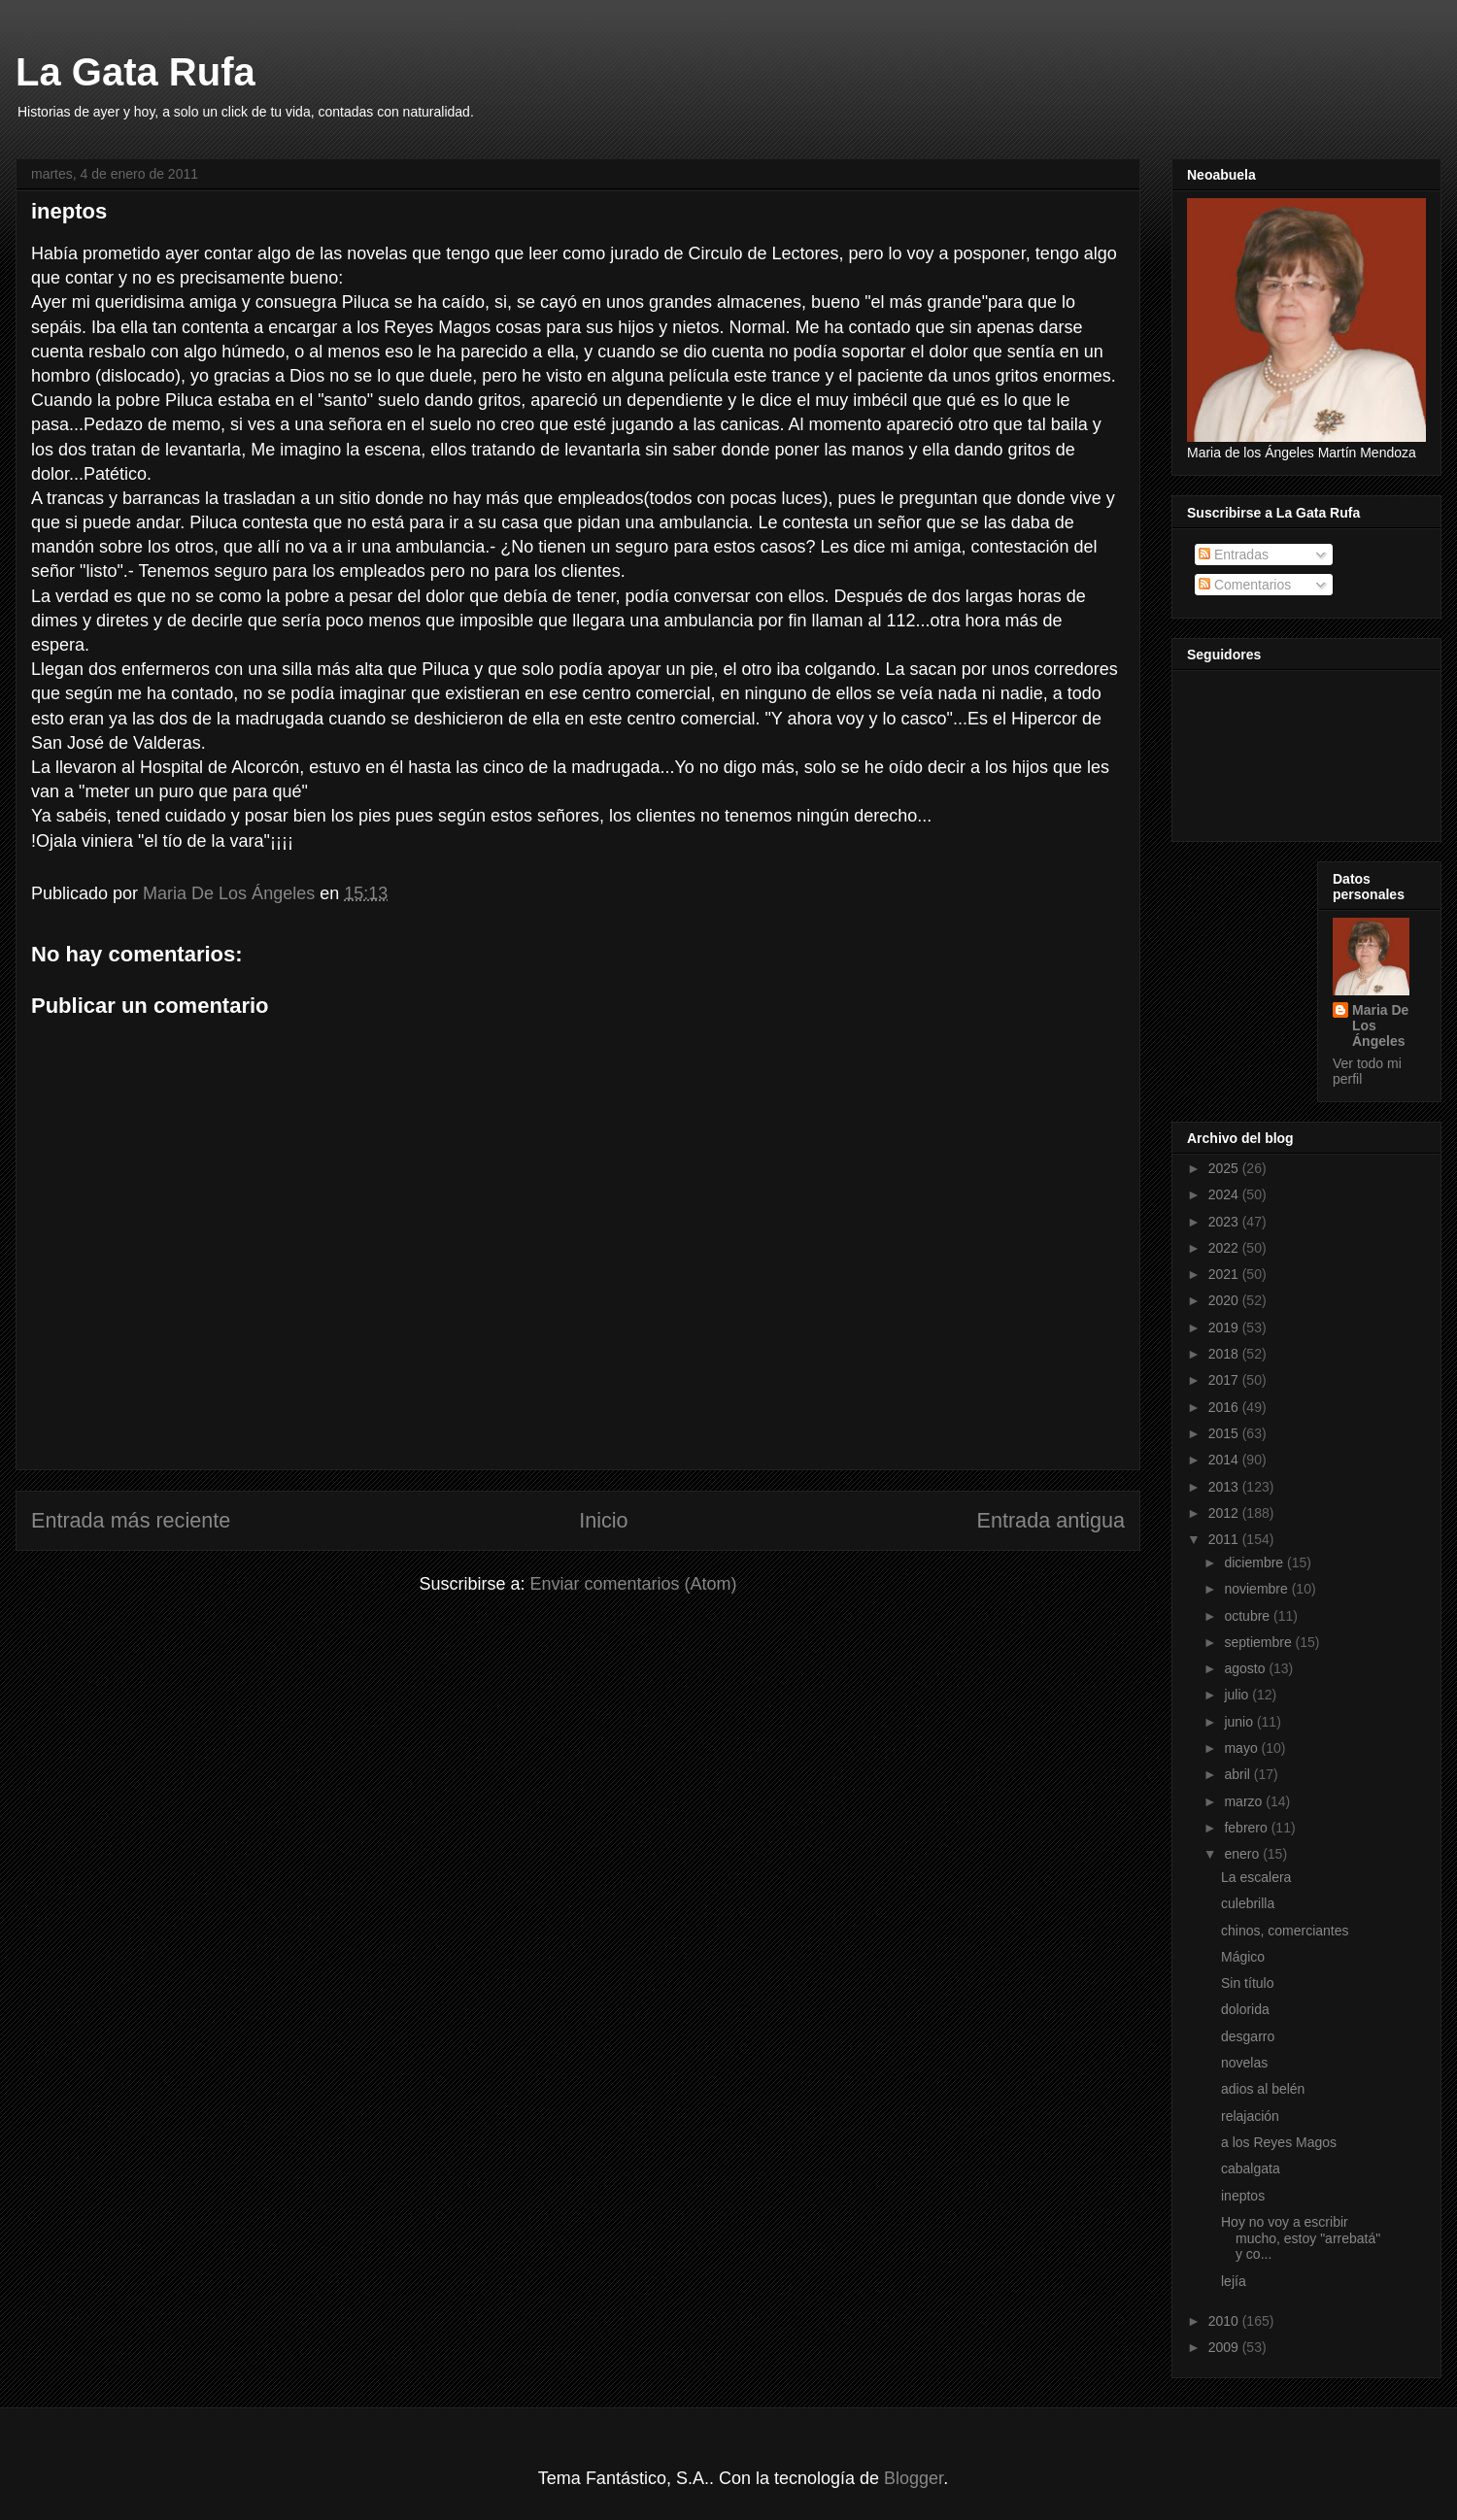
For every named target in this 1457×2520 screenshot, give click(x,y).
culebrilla (1247, 1903)
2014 (1225, 1459)
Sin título (1247, 1983)
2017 (1225, 1380)
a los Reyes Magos (1279, 2142)
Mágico (1243, 1957)
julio (1238, 1694)
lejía (1233, 2281)
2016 (1225, 1407)
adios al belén (1263, 2089)
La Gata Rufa (135, 71)
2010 (1225, 2321)
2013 (1225, 1487)
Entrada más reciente (130, 1520)
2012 (1225, 1513)
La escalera (1256, 1877)
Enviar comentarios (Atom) (632, 1584)
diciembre (1255, 1562)
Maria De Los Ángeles (1380, 1025)
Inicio (603, 1520)
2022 (1225, 1248)
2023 (1225, 1221)
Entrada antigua (1051, 1520)
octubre (1248, 1616)
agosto (1246, 1668)
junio (1240, 1722)
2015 (1225, 1433)
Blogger (913, 2478)
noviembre (1257, 1588)
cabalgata (1250, 2168)
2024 (1225, 1194)
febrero (1247, 1827)
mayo (1242, 1748)
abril (1238, 1774)
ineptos (1243, 2195)
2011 (1225, 1539)
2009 (1225, 2347)
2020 (1225, 1300)
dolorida (1245, 2009)
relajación (1250, 2116)
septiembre (1259, 1642)
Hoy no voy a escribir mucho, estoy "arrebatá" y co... (1300, 2238)
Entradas (1234, 554)
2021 (1225, 1274)
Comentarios (1245, 584)
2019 (1225, 1327)
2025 (1225, 1168)
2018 (1225, 1353)
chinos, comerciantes (1285, 1930)
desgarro (1247, 2036)
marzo (1245, 1801)
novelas (1244, 2062)
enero (1243, 1854)
